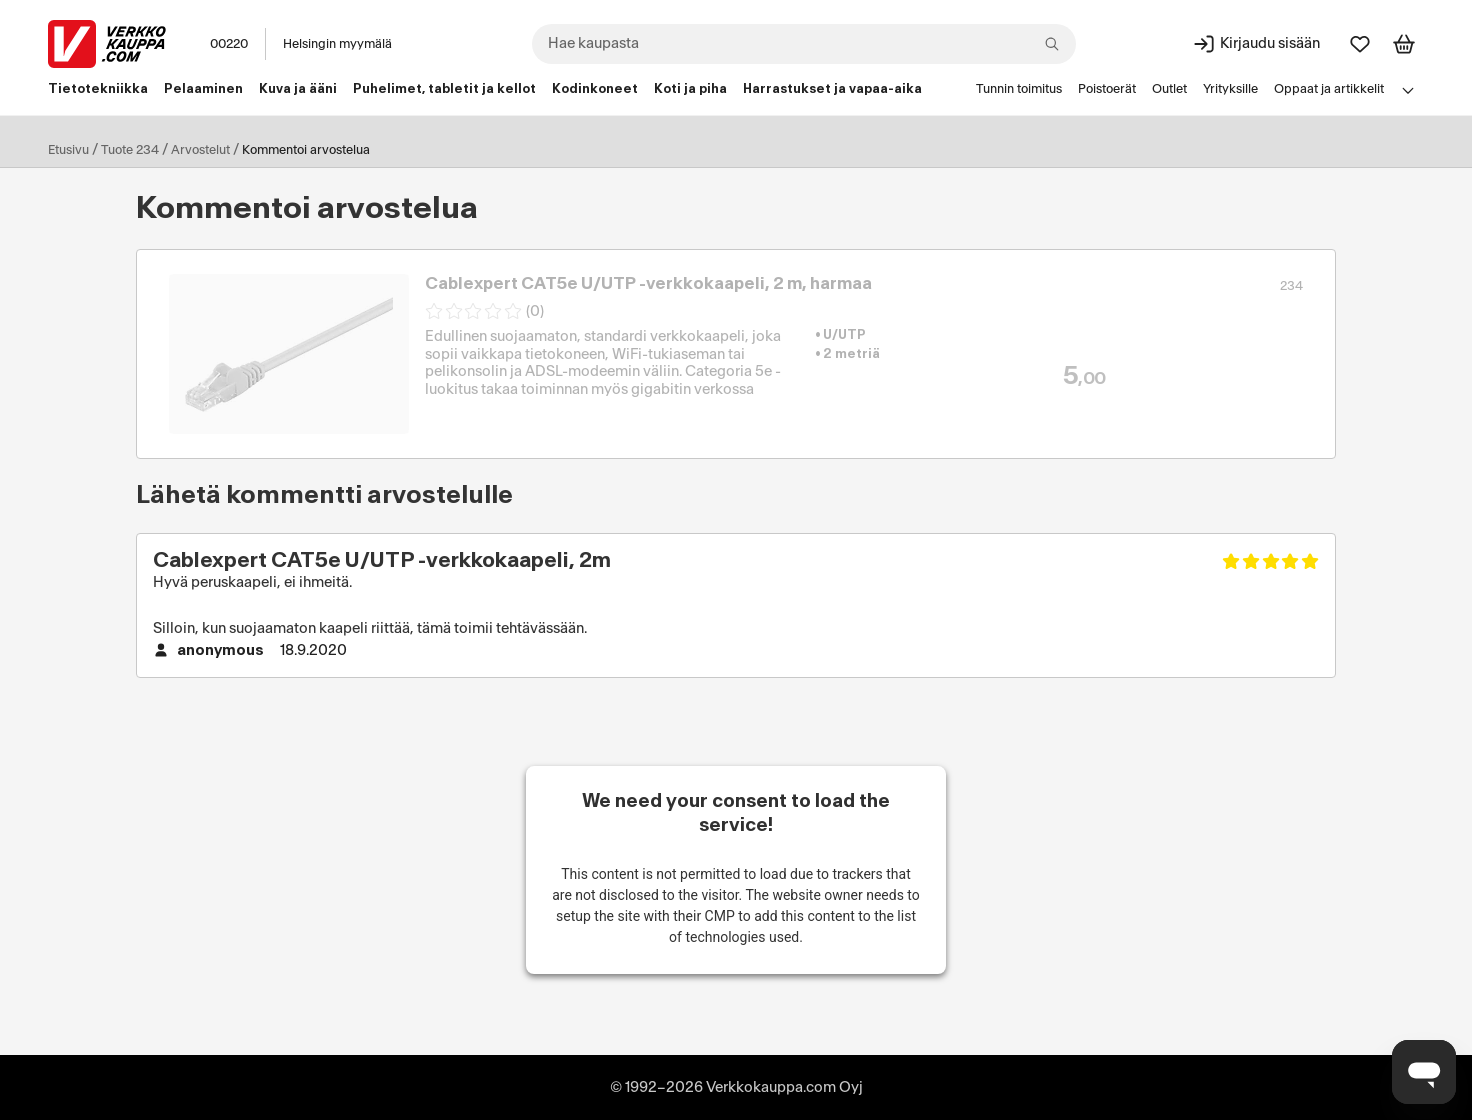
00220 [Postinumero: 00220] (229, 44)
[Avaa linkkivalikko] (1408, 90)
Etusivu (68, 150)
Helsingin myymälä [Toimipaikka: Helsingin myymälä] (337, 44)
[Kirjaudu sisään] (1256, 44)
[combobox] (804, 44)
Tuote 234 (130, 150)
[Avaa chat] (1424, 1072)
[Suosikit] (1360, 44)
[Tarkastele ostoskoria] (1404, 44)
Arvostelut (200, 150)
